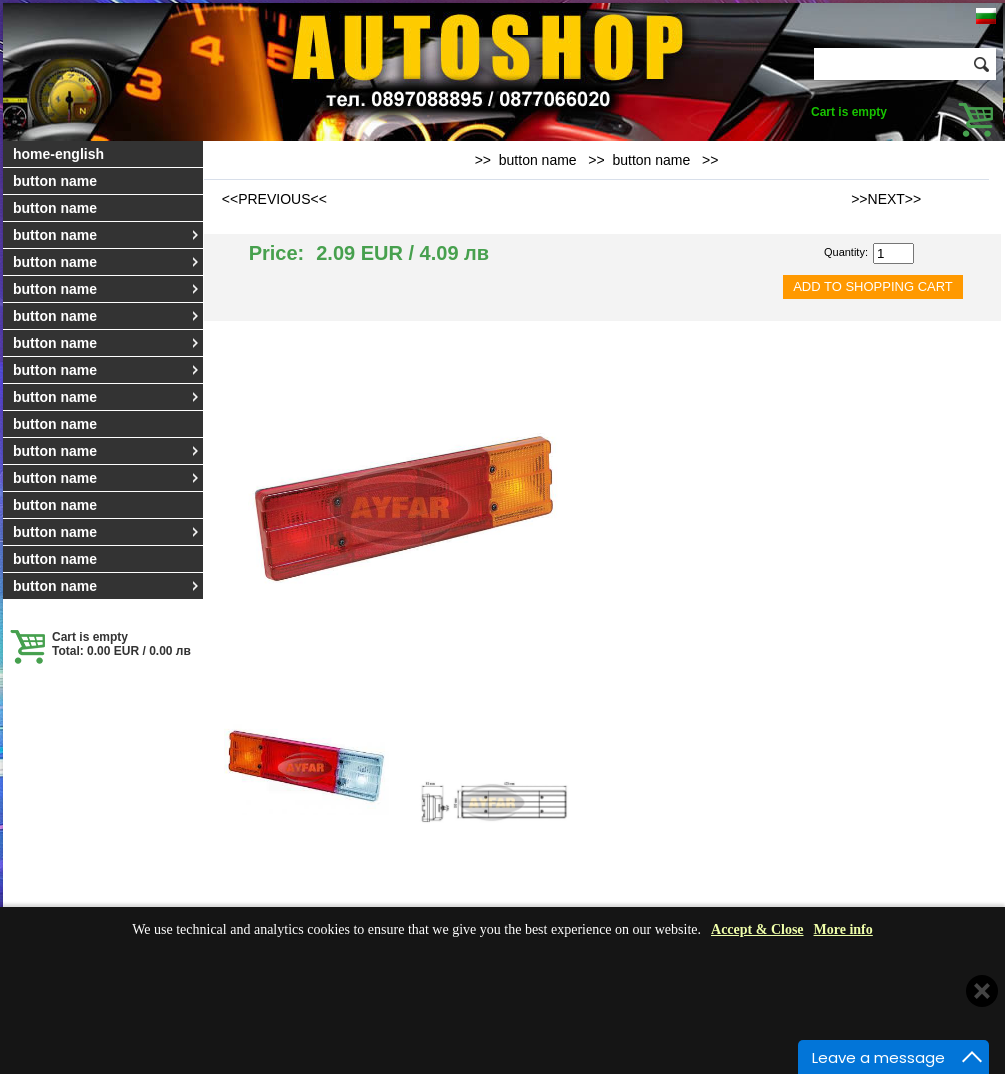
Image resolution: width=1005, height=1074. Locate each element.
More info (843, 929)
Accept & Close (757, 929)
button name (55, 181)
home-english (58, 154)
